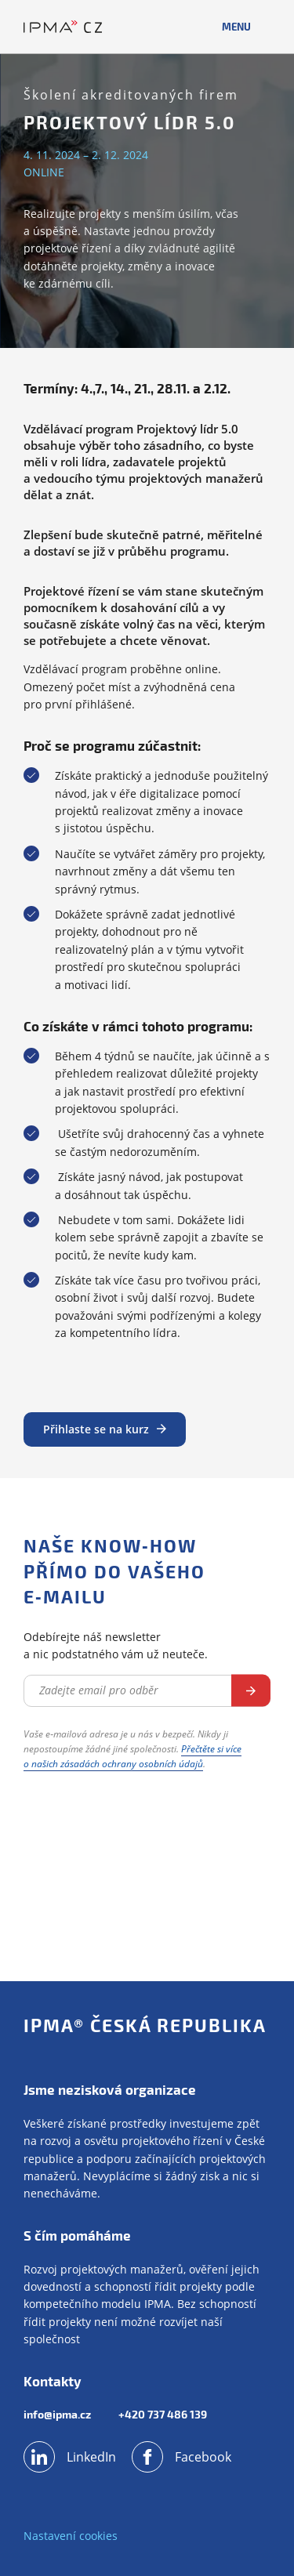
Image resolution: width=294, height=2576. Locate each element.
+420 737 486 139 (162, 2414)
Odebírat (250, 1691)
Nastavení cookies (71, 2535)
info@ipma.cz (57, 2414)
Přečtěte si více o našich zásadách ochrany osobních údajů (132, 1756)
